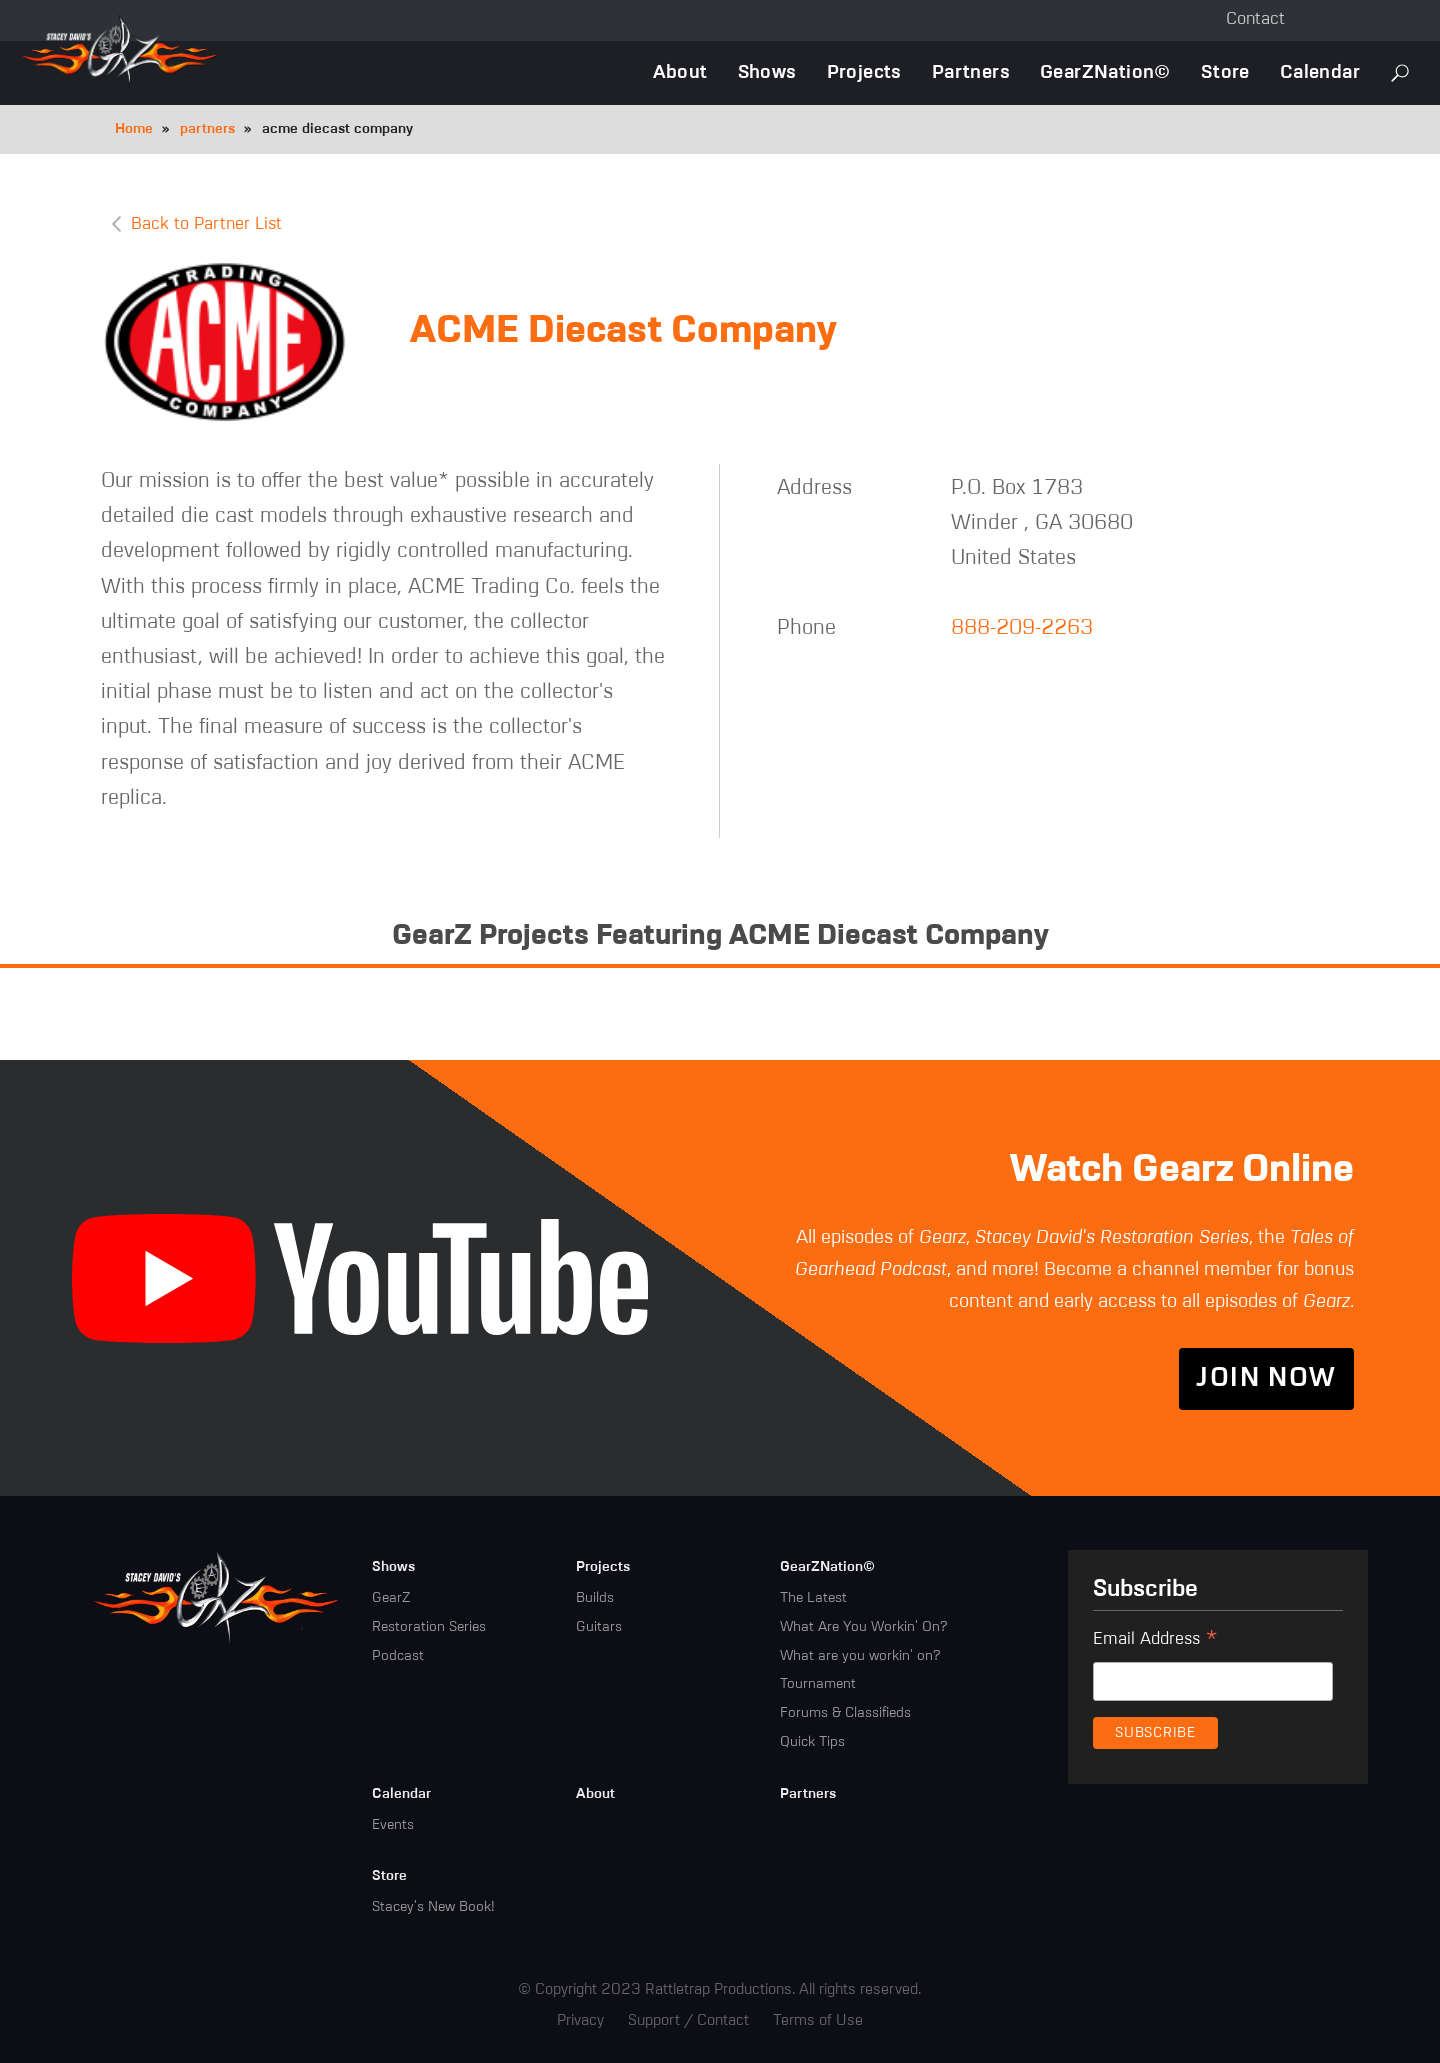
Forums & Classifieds (845, 1713)
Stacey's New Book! (433, 1907)
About (680, 72)
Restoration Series (429, 1627)
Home (134, 129)
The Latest (813, 1598)
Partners (971, 72)
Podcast (398, 1656)
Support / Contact (688, 2020)
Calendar (1320, 72)
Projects (864, 72)
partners (207, 129)
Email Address (1155, 1642)
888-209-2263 (1022, 628)
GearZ (391, 1598)
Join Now (1266, 1379)
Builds (595, 1598)
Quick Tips (812, 1742)
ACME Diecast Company (623, 331)
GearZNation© (1105, 72)
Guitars (599, 1627)
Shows (767, 72)
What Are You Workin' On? (863, 1627)
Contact (1255, 19)
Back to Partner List (206, 224)
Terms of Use (818, 2020)
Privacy (580, 2020)
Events (393, 1825)
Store (1225, 72)
